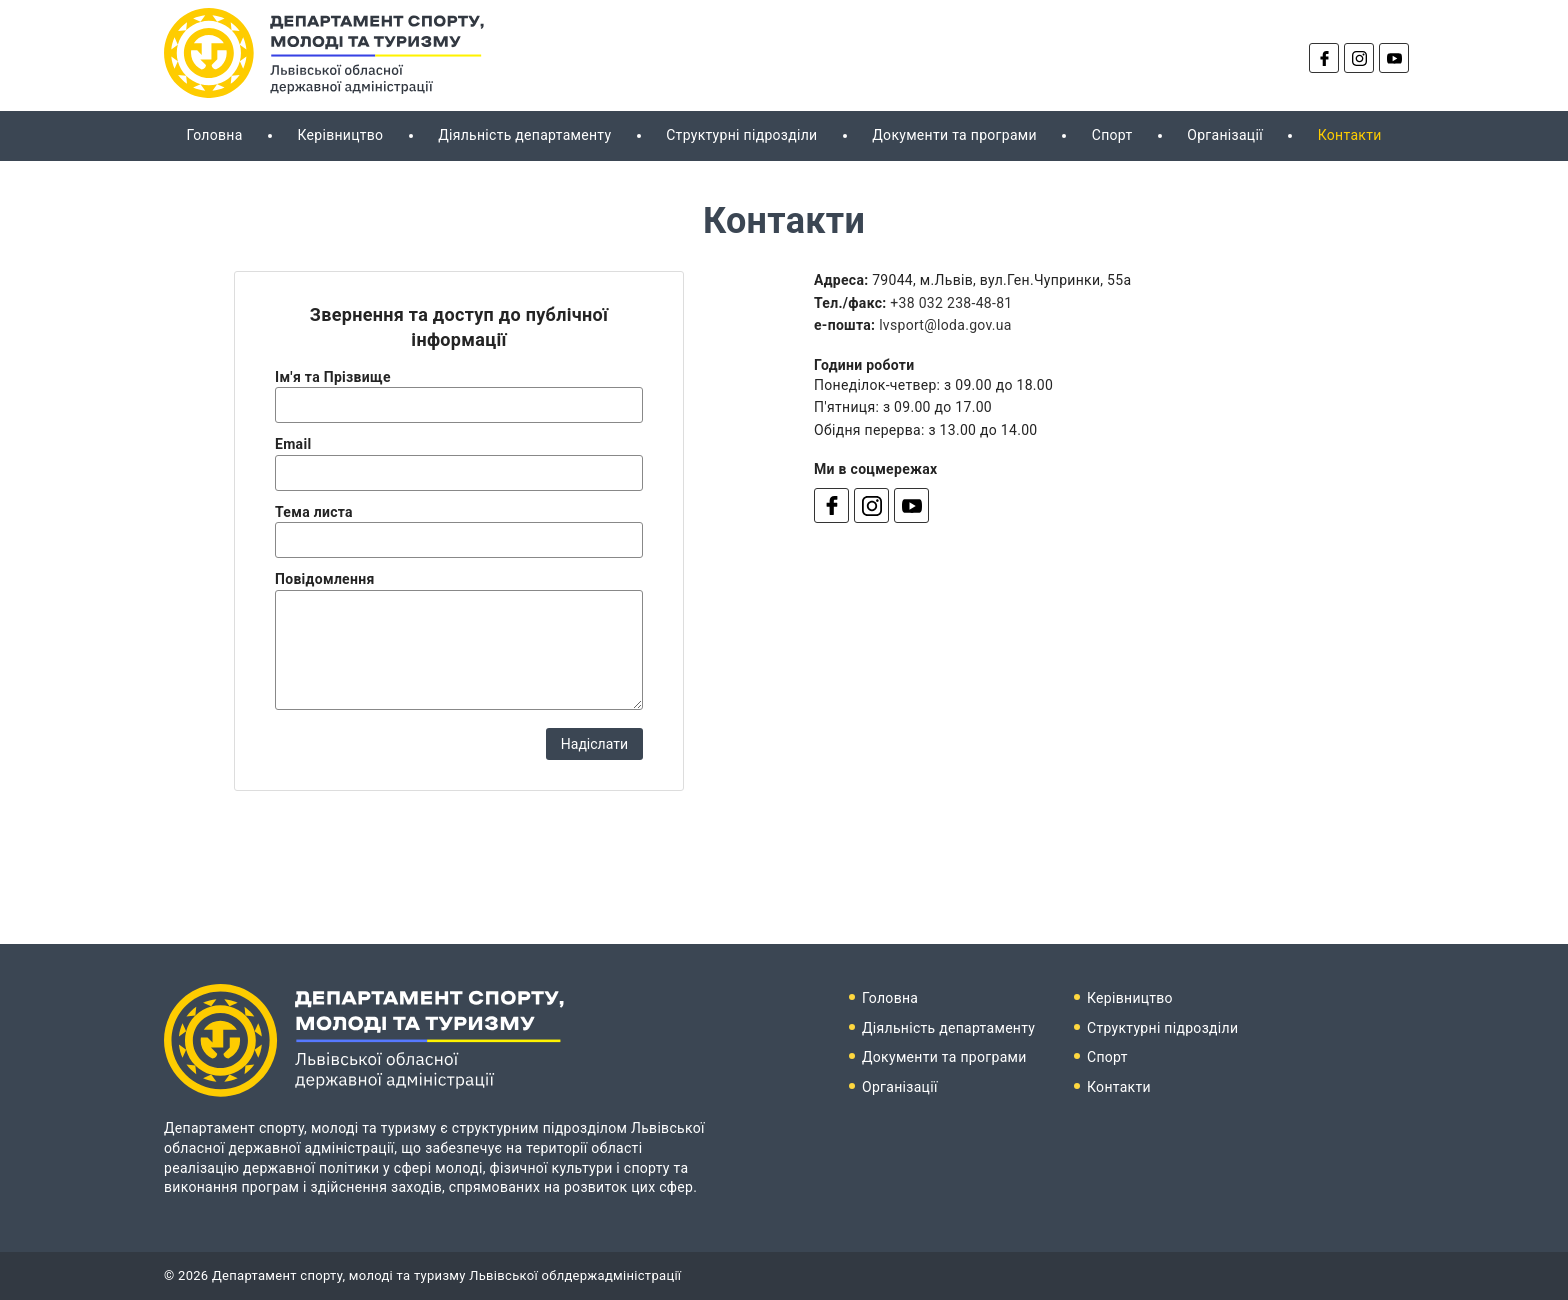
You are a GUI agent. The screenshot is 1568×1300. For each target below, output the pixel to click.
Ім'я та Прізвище (333, 377)
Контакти (1350, 135)
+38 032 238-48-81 (951, 303)
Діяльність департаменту (524, 135)
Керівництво (340, 135)
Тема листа (314, 512)
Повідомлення (325, 579)
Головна (214, 135)
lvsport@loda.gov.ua (945, 325)
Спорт (1112, 135)
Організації (1225, 135)
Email (293, 444)
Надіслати (594, 744)
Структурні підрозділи (741, 135)
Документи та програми (954, 135)
